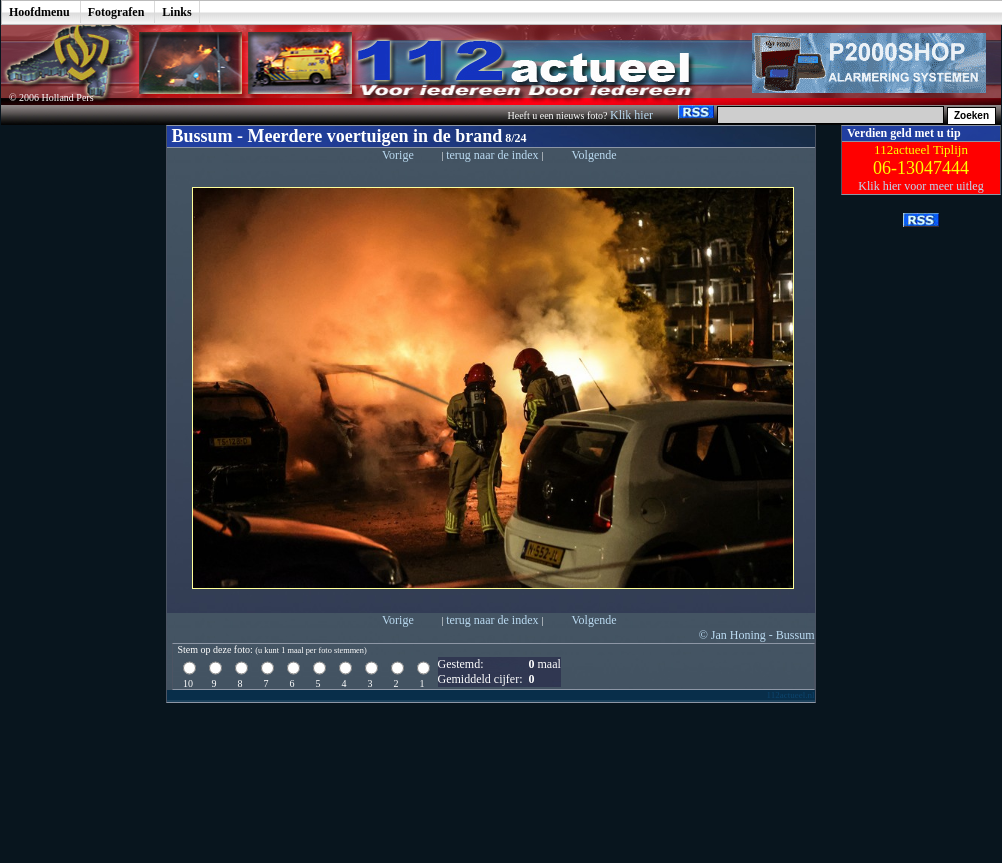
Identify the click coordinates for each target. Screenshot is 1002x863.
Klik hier (633, 115)
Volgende (593, 155)
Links (176, 12)
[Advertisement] (69, 425)
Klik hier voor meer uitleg (920, 186)
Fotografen (116, 12)
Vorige (398, 155)
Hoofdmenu (39, 12)
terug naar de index (493, 155)
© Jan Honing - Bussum (757, 635)
